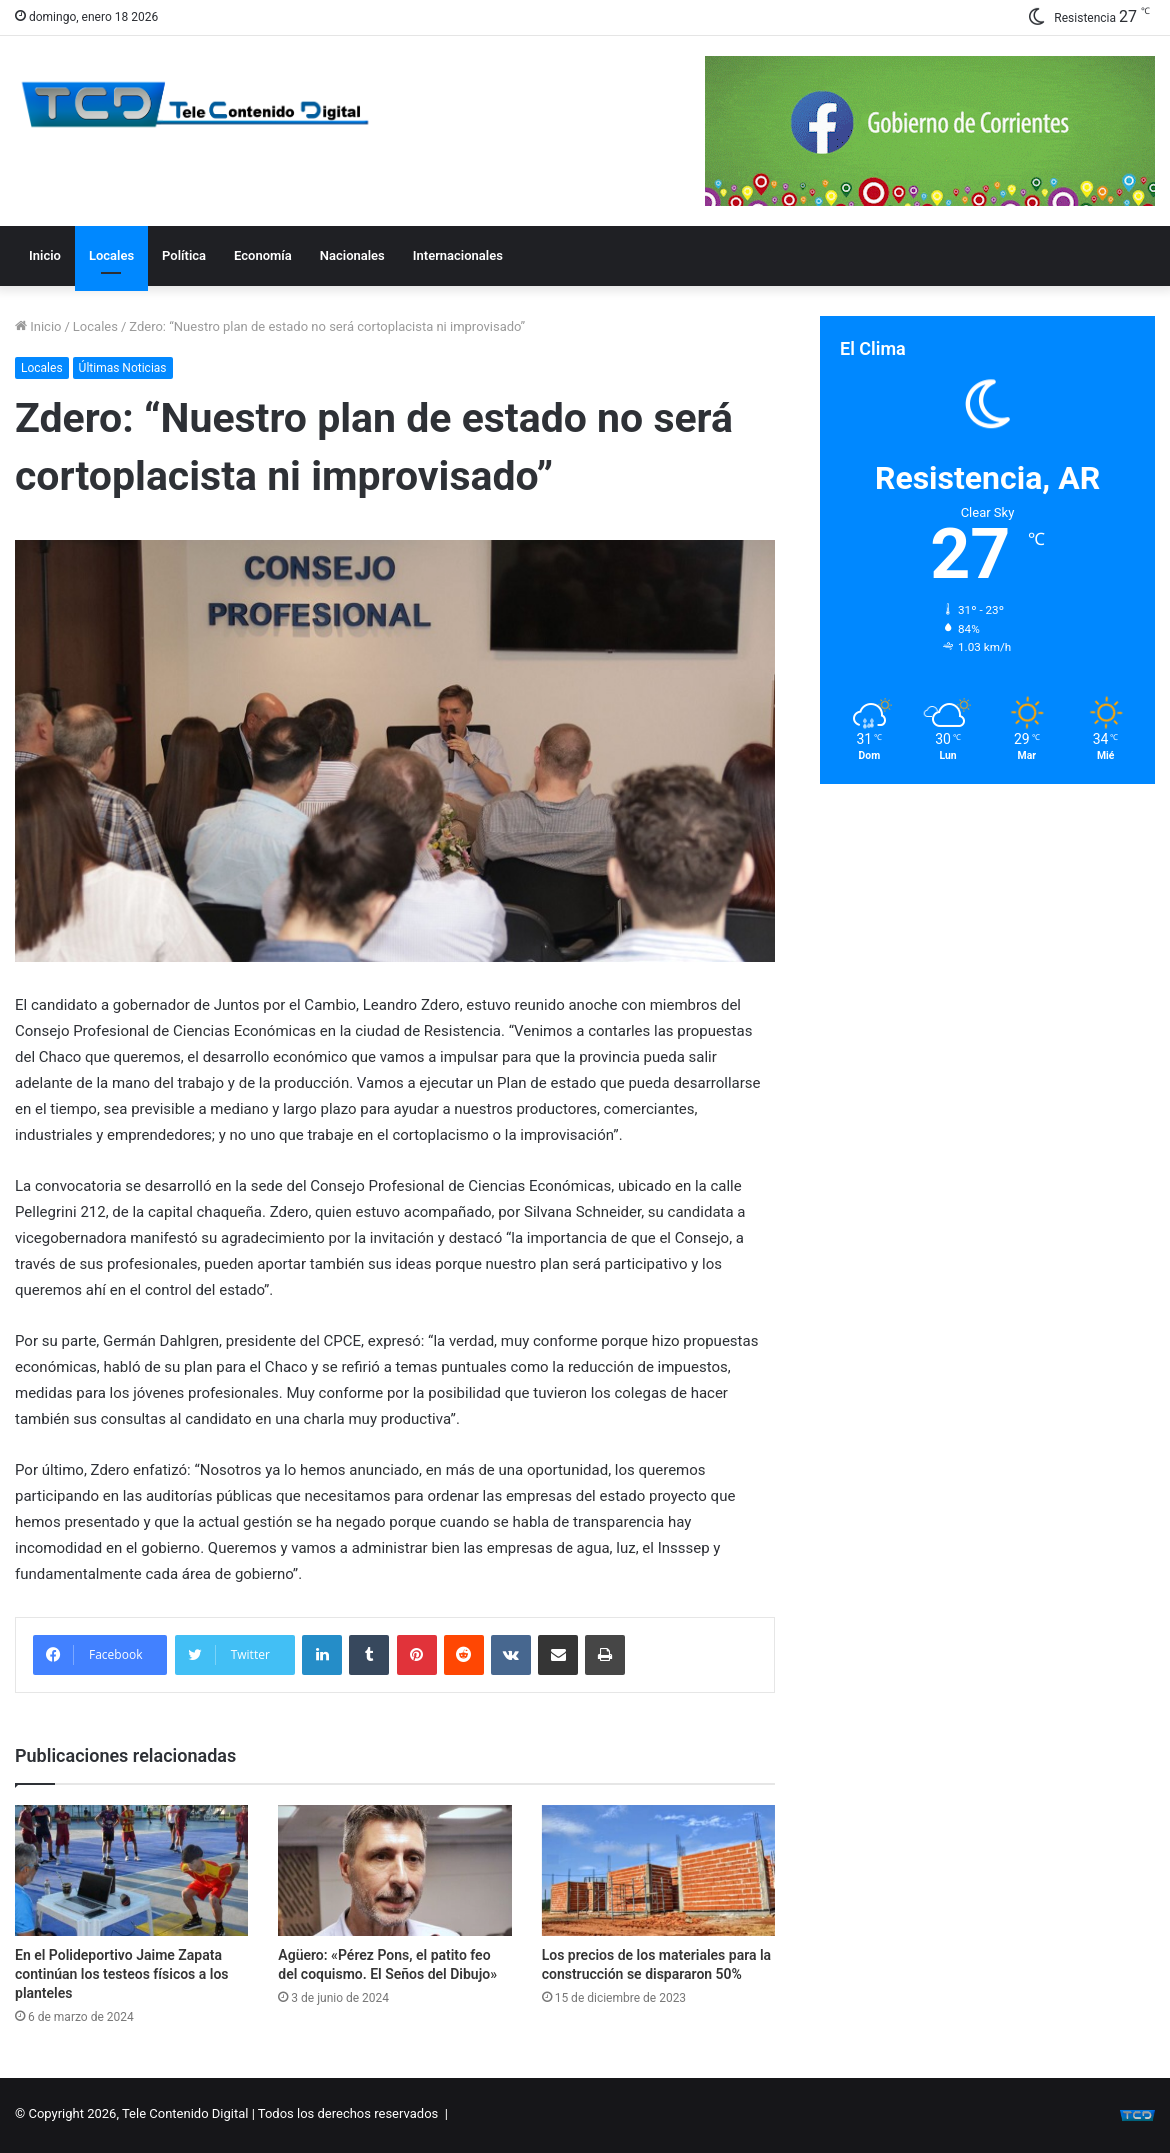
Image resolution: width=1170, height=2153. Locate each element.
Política (184, 255)
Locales (111, 255)
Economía (263, 255)
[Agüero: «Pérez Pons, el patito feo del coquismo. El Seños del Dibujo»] (394, 1871)
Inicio (45, 255)
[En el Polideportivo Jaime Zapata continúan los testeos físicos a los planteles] (131, 1871)
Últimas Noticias (123, 368)
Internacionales (458, 255)
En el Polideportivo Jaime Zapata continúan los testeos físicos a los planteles (122, 1974)
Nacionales (352, 255)
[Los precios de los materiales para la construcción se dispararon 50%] (658, 1871)
